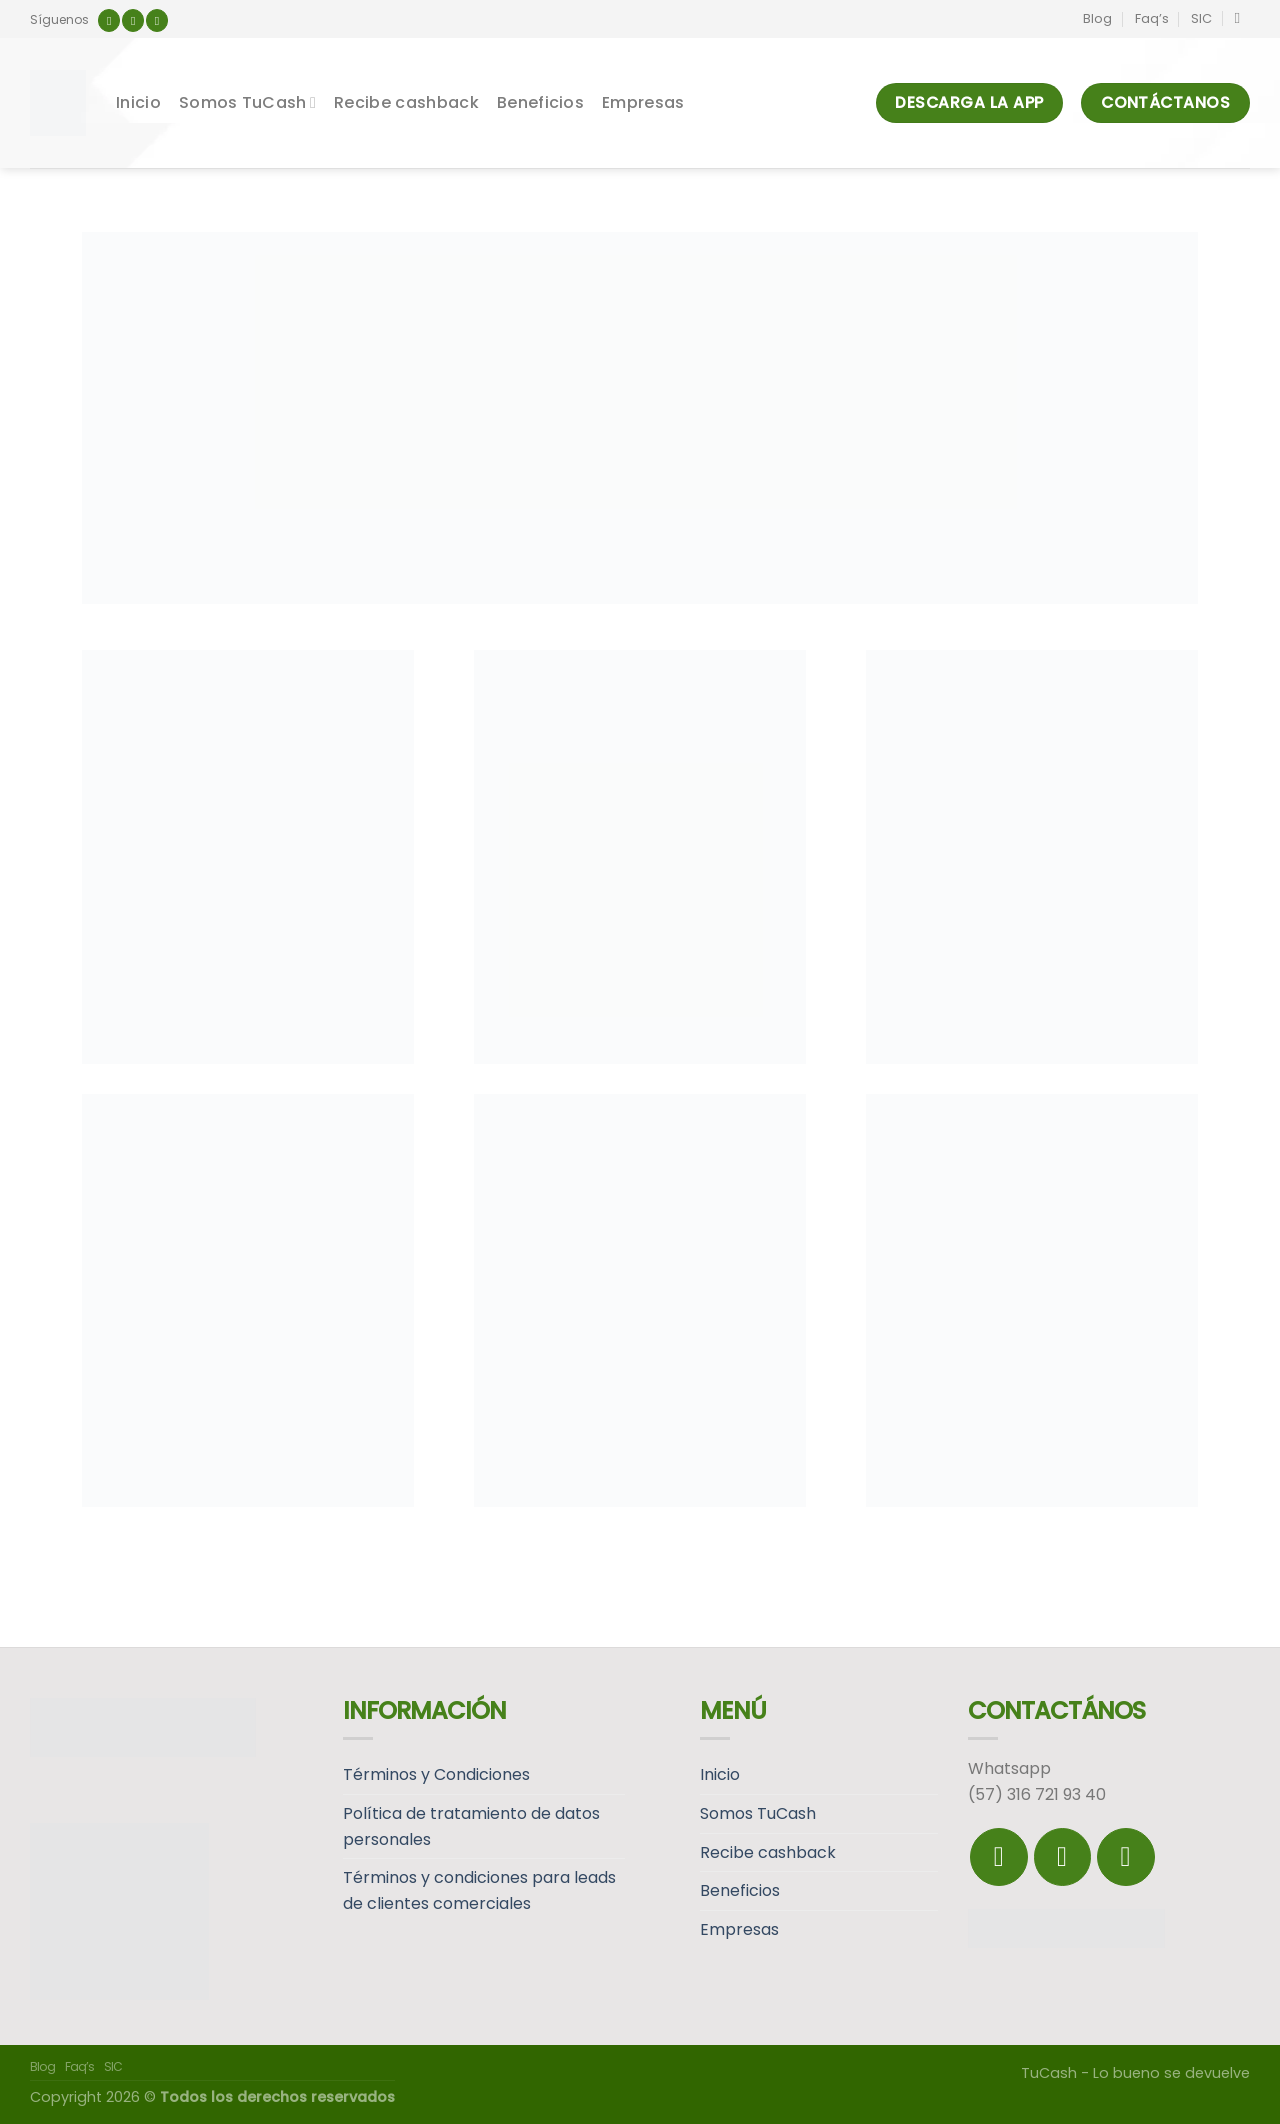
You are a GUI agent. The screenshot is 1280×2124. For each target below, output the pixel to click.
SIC (1201, 18)
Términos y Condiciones (436, 1774)
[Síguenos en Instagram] (133, 20)
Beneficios (540, 102)
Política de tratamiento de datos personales (471, 1826)
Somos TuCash (247, 102)
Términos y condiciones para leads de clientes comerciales (479, 1890)
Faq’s (1152, 18)
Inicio (138, 102)
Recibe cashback (406, 102)
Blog (1097, 18)
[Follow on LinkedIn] (157, 20)
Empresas (643, 102)
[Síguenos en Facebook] (109, 20)
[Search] (1242, 18)
